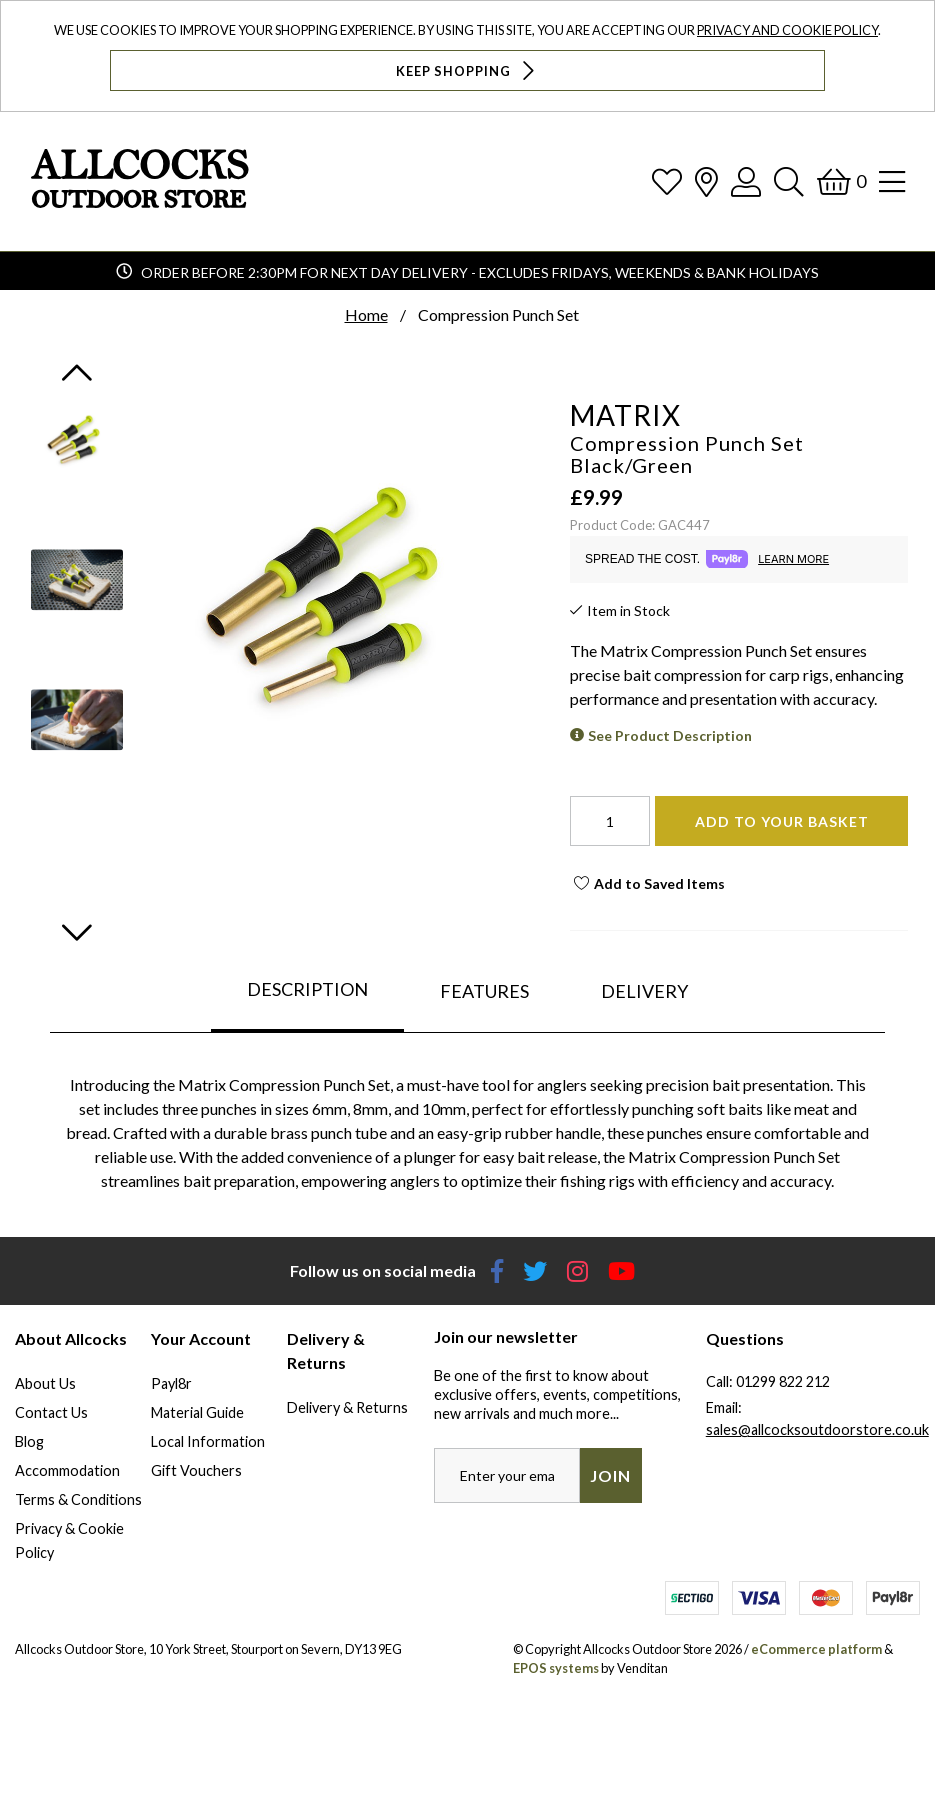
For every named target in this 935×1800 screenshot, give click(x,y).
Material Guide (197, 1412)
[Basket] (841, 181)
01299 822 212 (783, 1381)
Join (610, 1475)
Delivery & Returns (347, 1407)
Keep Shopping (467, 70)
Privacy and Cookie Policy (787, 30)
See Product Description (670, 735)
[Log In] (746, 181)
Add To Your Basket (782, 821)
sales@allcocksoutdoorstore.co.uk (817, 1429)
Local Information (208, 1441)
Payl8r (171, 1383)
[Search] (789, 181)
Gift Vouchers (196, 1470)
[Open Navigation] (892, 181)
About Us (45, 1383)
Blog (29, 1441)
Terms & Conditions (78, 1499)
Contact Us (51, 1412)
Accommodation (67, 1470)
